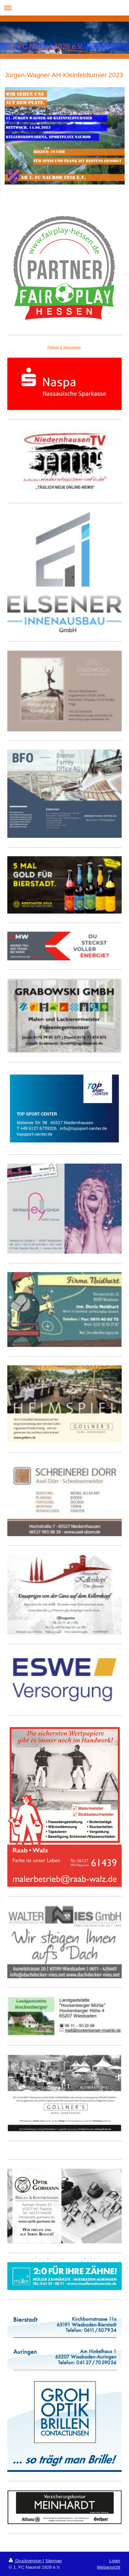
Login (114, 2560)
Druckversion (26, 2560)
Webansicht (108, 2567)
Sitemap (53, 2560)
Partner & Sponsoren (63, 347)
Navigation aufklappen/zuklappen (64, 7)
